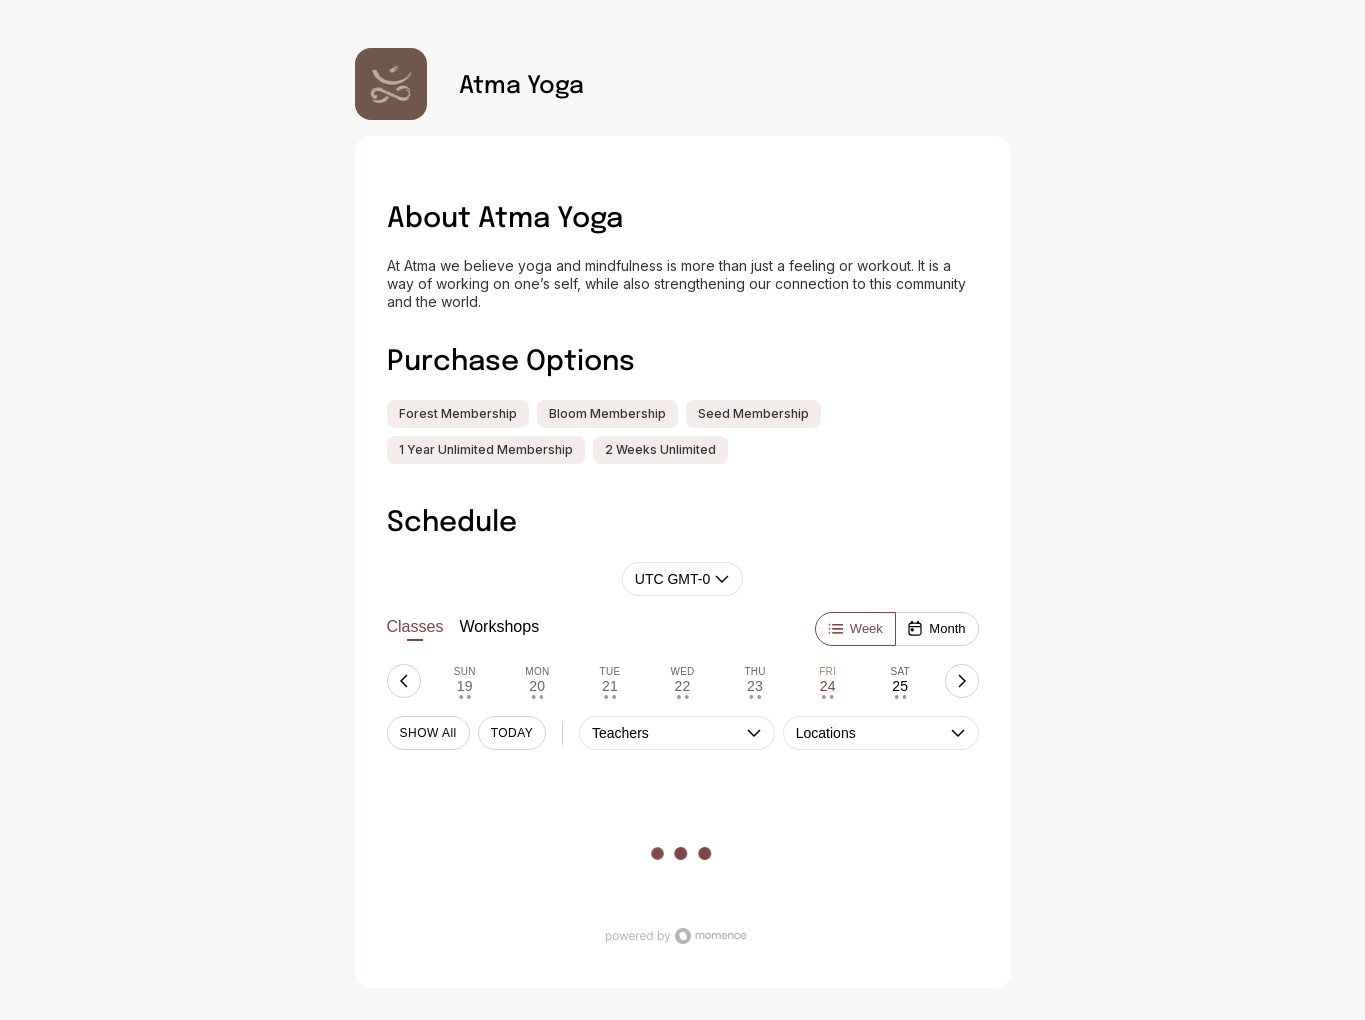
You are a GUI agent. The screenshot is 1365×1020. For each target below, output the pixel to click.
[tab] (465, 681)
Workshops (499, 626)
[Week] (855, 629)
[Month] (936, 629)
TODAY (512, 733)
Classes (415, 629)
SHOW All (428, 733)
